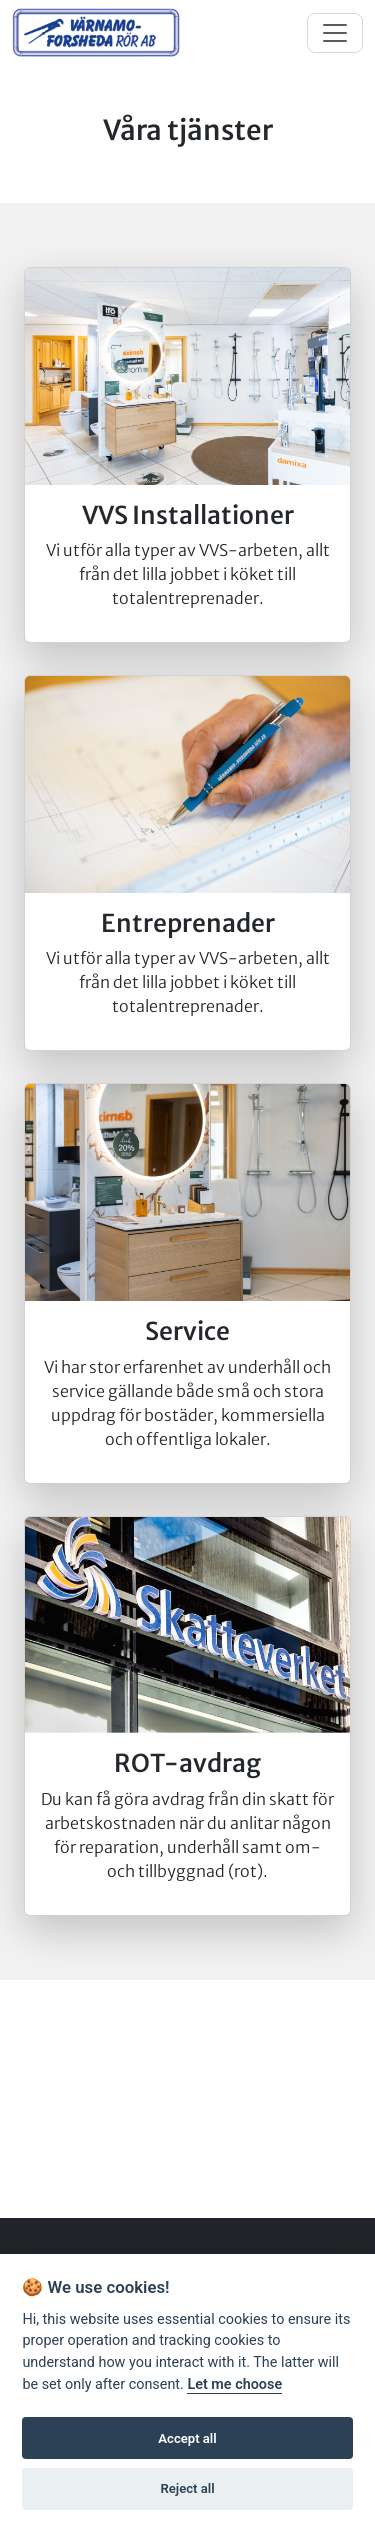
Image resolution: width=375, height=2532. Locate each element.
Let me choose (234, 2384)
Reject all (187, 2488)
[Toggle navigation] (335, 33)
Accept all (187, 2438)
